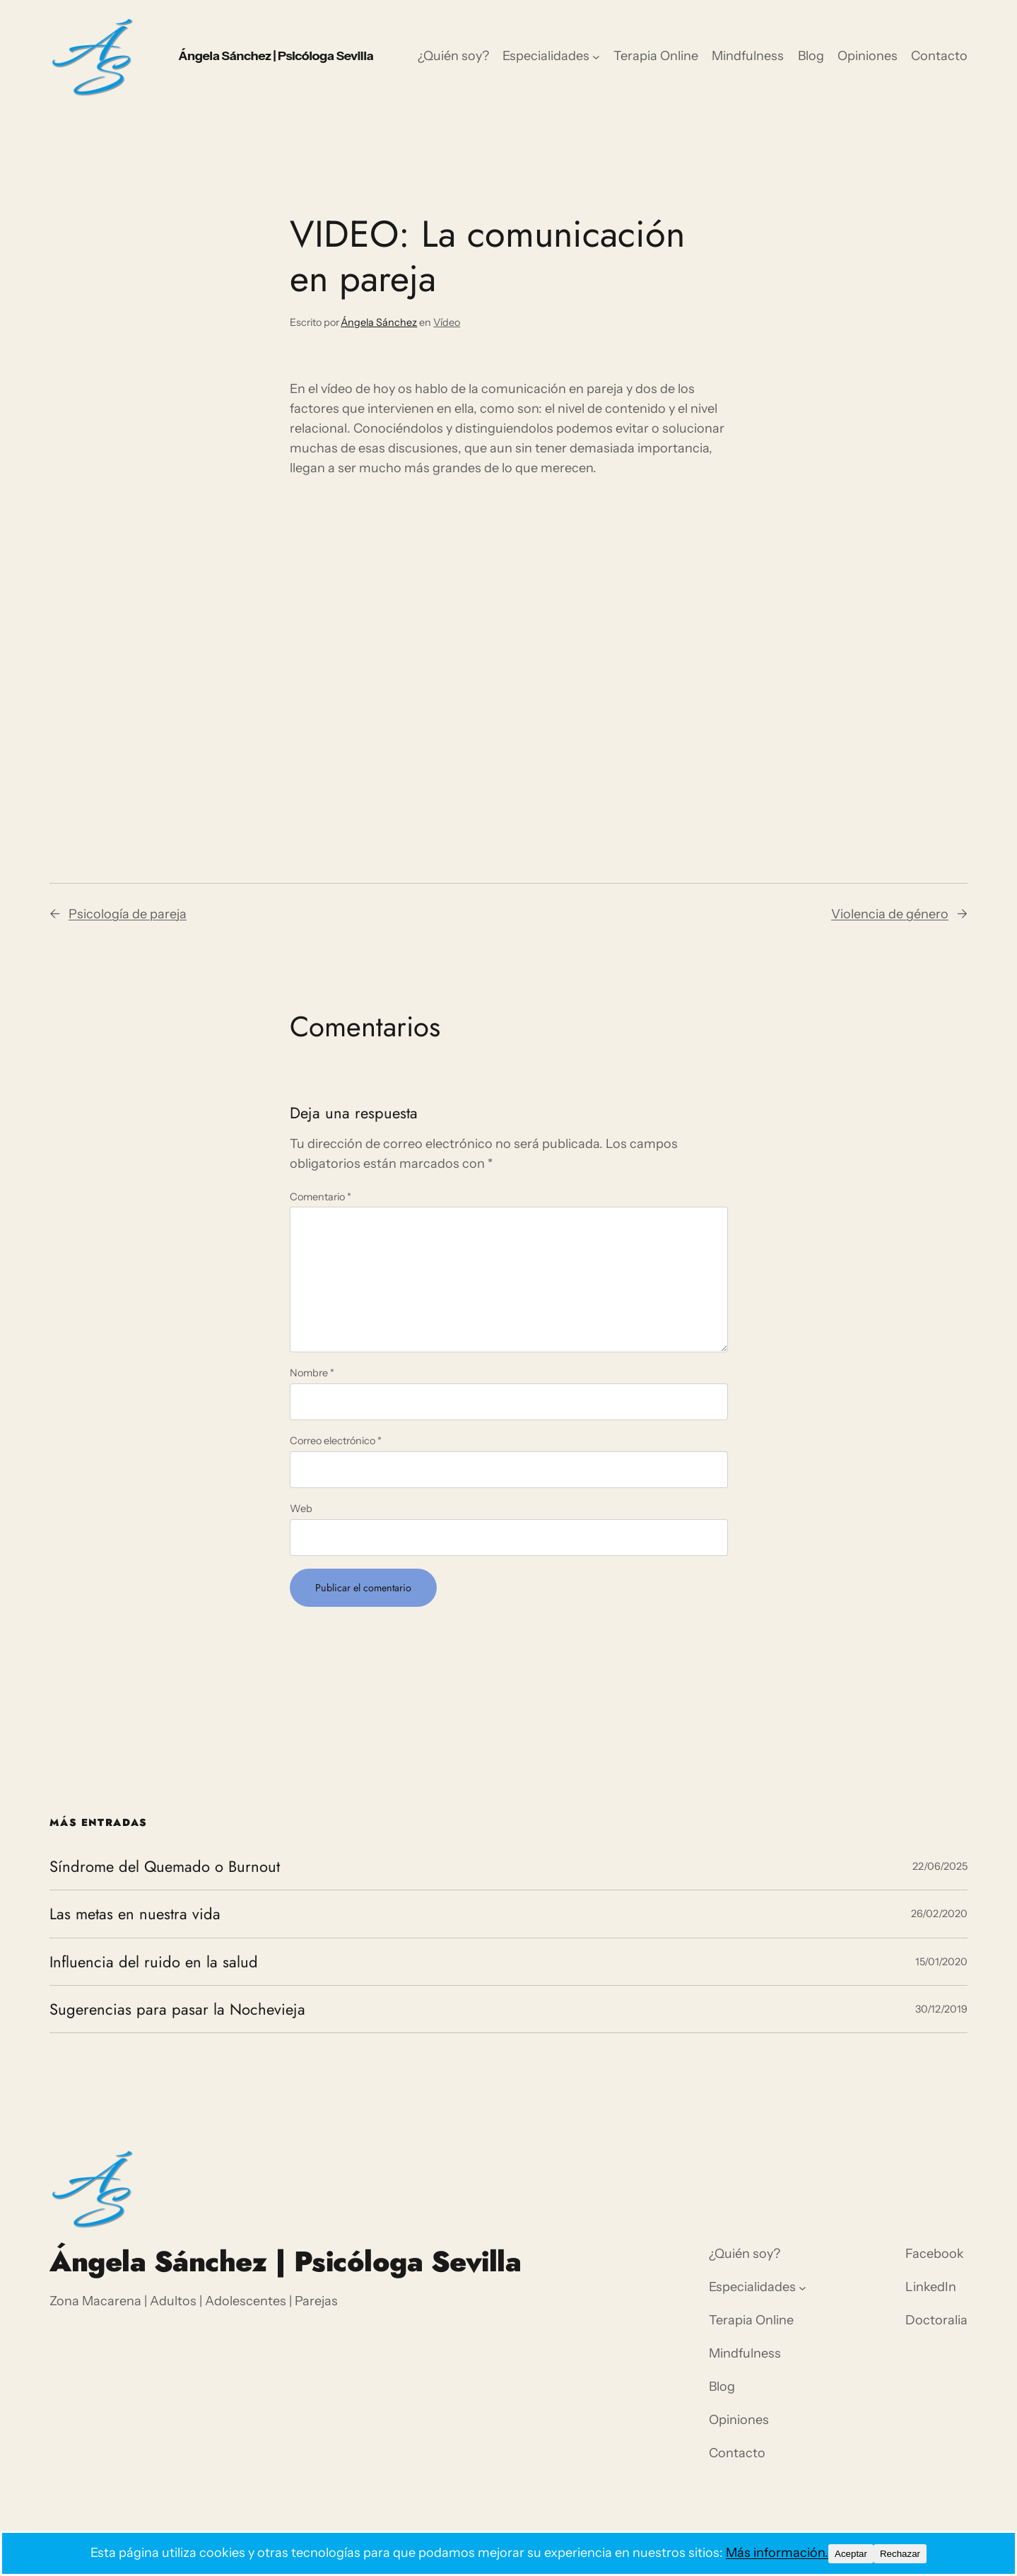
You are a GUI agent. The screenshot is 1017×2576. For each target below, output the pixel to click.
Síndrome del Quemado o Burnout (164, 1866)
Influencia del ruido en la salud (153, 1962)
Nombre (312, 1372)
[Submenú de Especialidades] (596, 57)
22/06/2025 (940, 1866)
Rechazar (900, 2553)
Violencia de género (889, 914)
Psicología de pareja (128, 914)
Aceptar (851, 2553)
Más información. (777, 2552)
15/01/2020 (941, 1961)
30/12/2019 (941, 2009)
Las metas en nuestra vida (135, 1913)
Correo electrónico (336, 1440)
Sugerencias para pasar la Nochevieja (177, 2009)
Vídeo (446, 322)
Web (301, 1508)
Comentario (320, 1196)
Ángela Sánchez (379, 322)
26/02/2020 (939, 1913)
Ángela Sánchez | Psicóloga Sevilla (275, 56)
